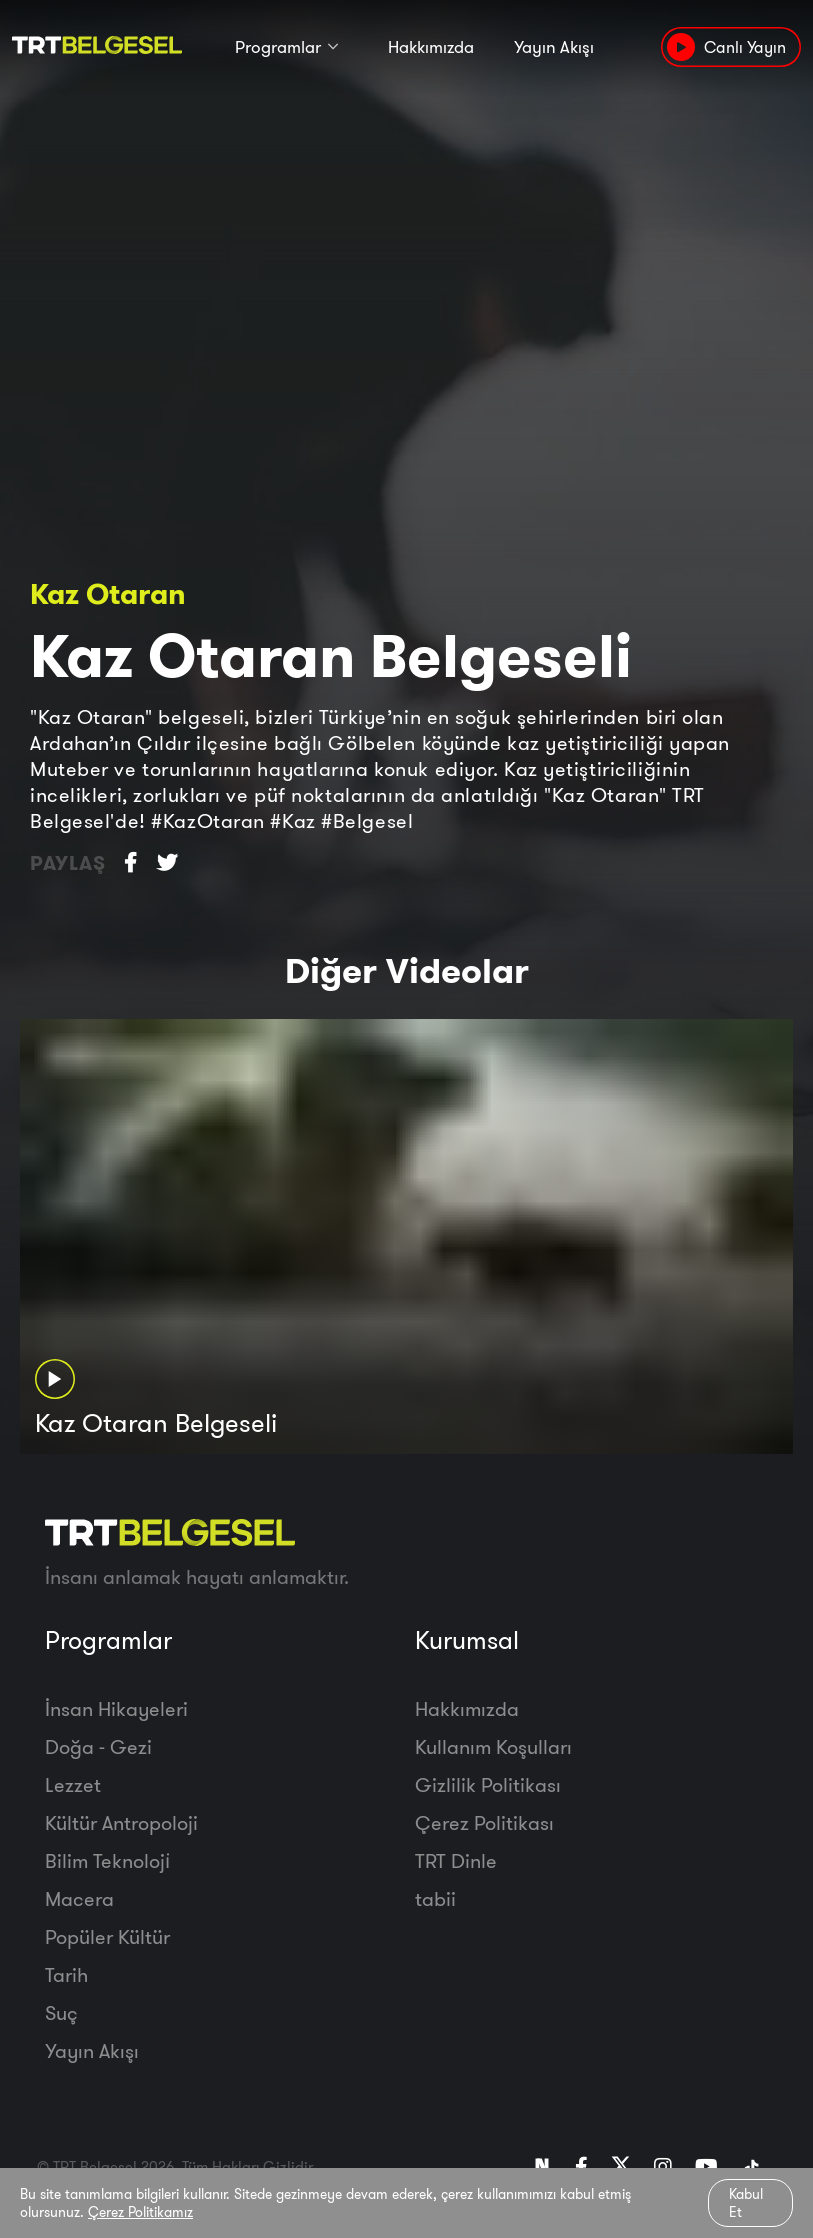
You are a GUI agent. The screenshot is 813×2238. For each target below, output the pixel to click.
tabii (435, 1898)
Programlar (278, 47)
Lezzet (73, 1784)
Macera (79, 1898)
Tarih (66, 1974)
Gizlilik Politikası (488, 1784)
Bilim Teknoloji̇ (107, 1860)
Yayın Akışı (554, 47)
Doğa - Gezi (98, 1746)
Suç (61, 2012)
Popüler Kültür (107, 1936)
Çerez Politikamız (140, 2212)
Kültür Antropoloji (121, 1822)
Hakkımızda (431, 47)
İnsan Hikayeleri (116, 1708)
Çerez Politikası (484, 1822)
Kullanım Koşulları (493, 1746)
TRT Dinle (456, 1860)
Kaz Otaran (108, 593)
